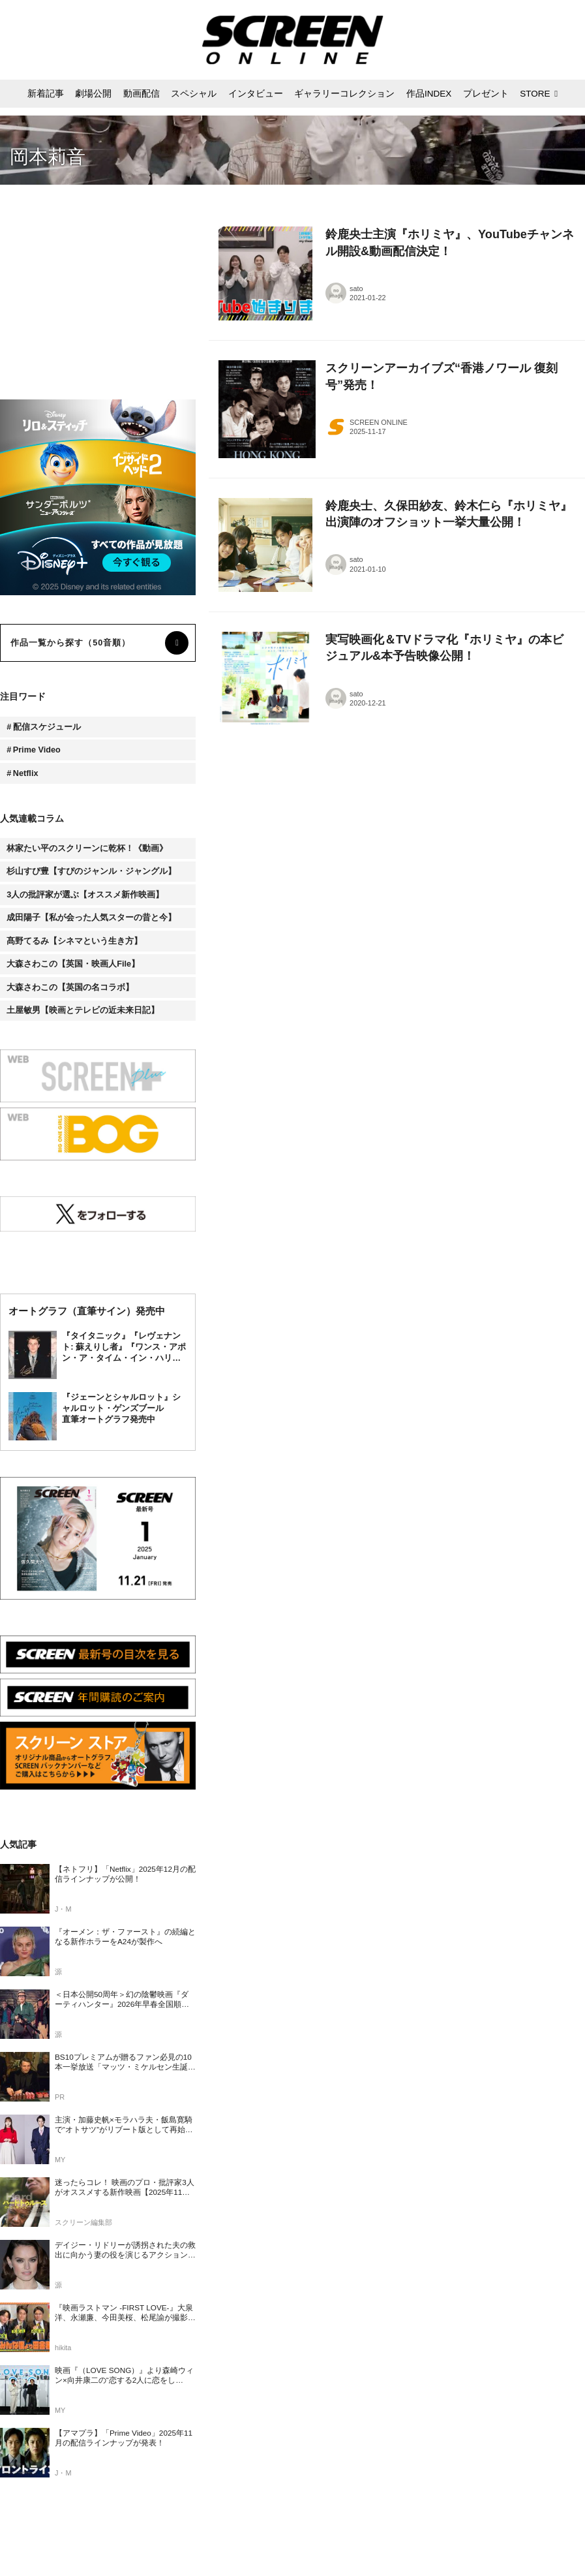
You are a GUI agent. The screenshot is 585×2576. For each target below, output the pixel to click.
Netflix (25, 773)
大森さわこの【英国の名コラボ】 (70, 987)
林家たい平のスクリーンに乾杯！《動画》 (87, 848)
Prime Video (37, 749)
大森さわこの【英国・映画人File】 (73, 964)
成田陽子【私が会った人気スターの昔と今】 (91, 917)
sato (356, 288)
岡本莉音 (47, 156)
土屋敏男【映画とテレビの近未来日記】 (83, 1010)
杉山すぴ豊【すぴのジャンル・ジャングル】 (91, 871)
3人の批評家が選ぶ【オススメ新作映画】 (85, 894)
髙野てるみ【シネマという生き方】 (74, 941)
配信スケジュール (47, 727)
